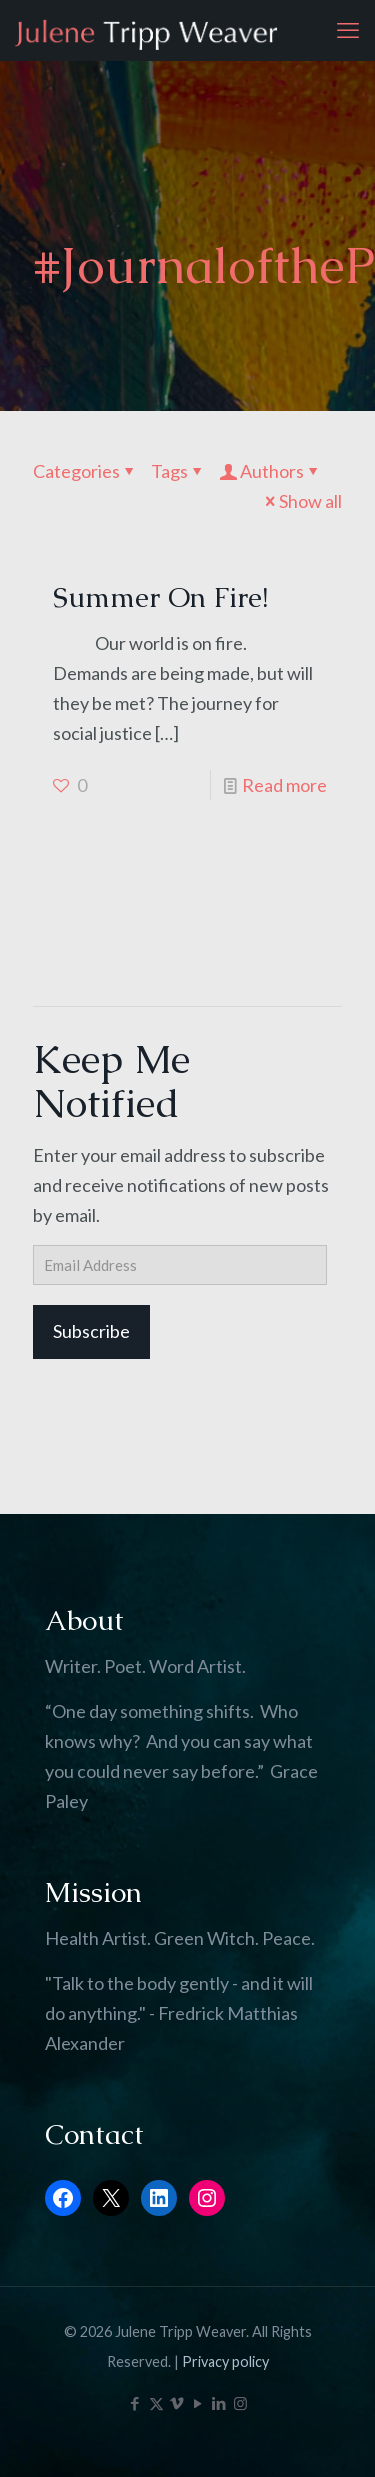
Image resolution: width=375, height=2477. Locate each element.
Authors (270, 471)
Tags (178, 471)
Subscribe (91, 1331)
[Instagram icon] (240, 2403)
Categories (85, 471)
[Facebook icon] (135, 2403)
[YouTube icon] (198, 2403)
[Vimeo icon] (177, 2403)
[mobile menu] (348, 30)
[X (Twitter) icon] (156, 2403)
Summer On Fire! (160, 597)
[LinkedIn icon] (219, 2403)
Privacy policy (225, 2361)
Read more (284, 785)
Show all (301, 501)
